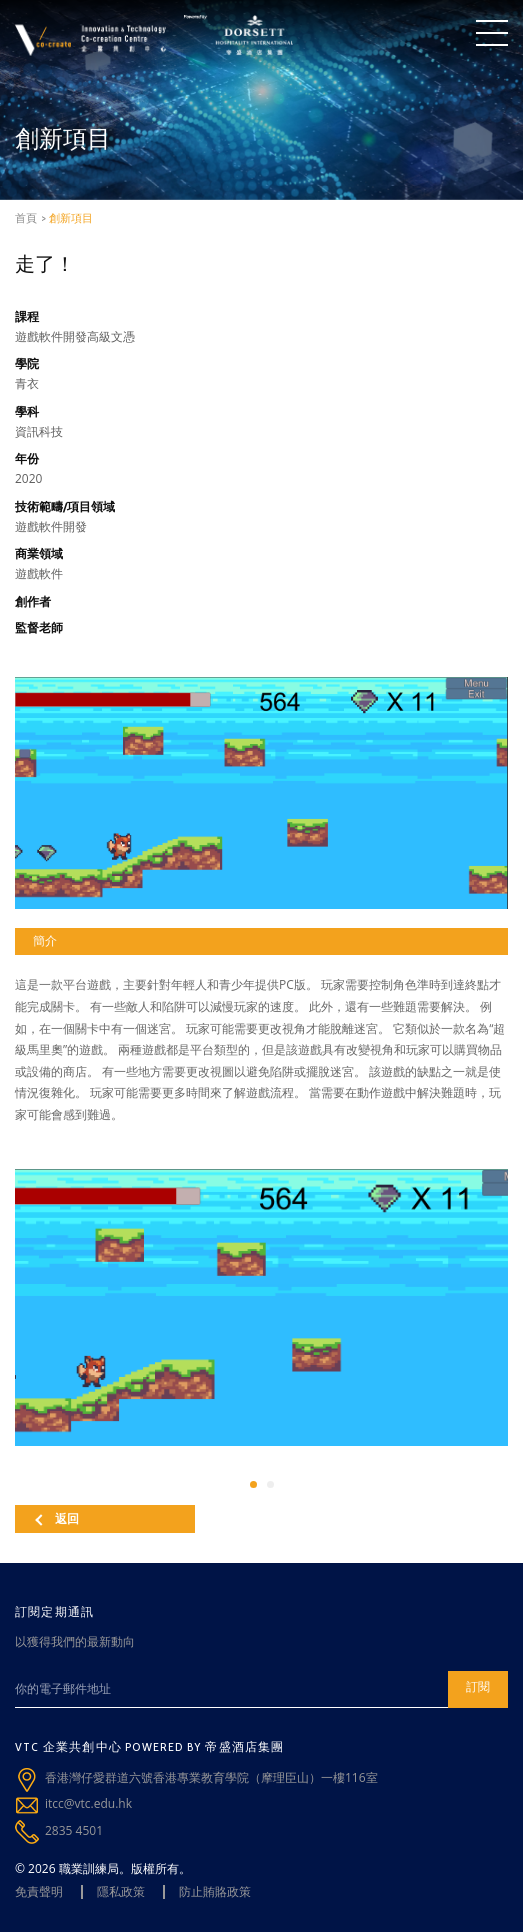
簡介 (45, 940)
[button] (253, 1484)
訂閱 (478, 1686)
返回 (57, 1518)
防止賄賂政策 (215, 1891)
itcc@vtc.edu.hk (88, 1803)
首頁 (26, 218)
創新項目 (71, 218)
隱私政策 (121, 1891)
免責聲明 (39, 1891)
